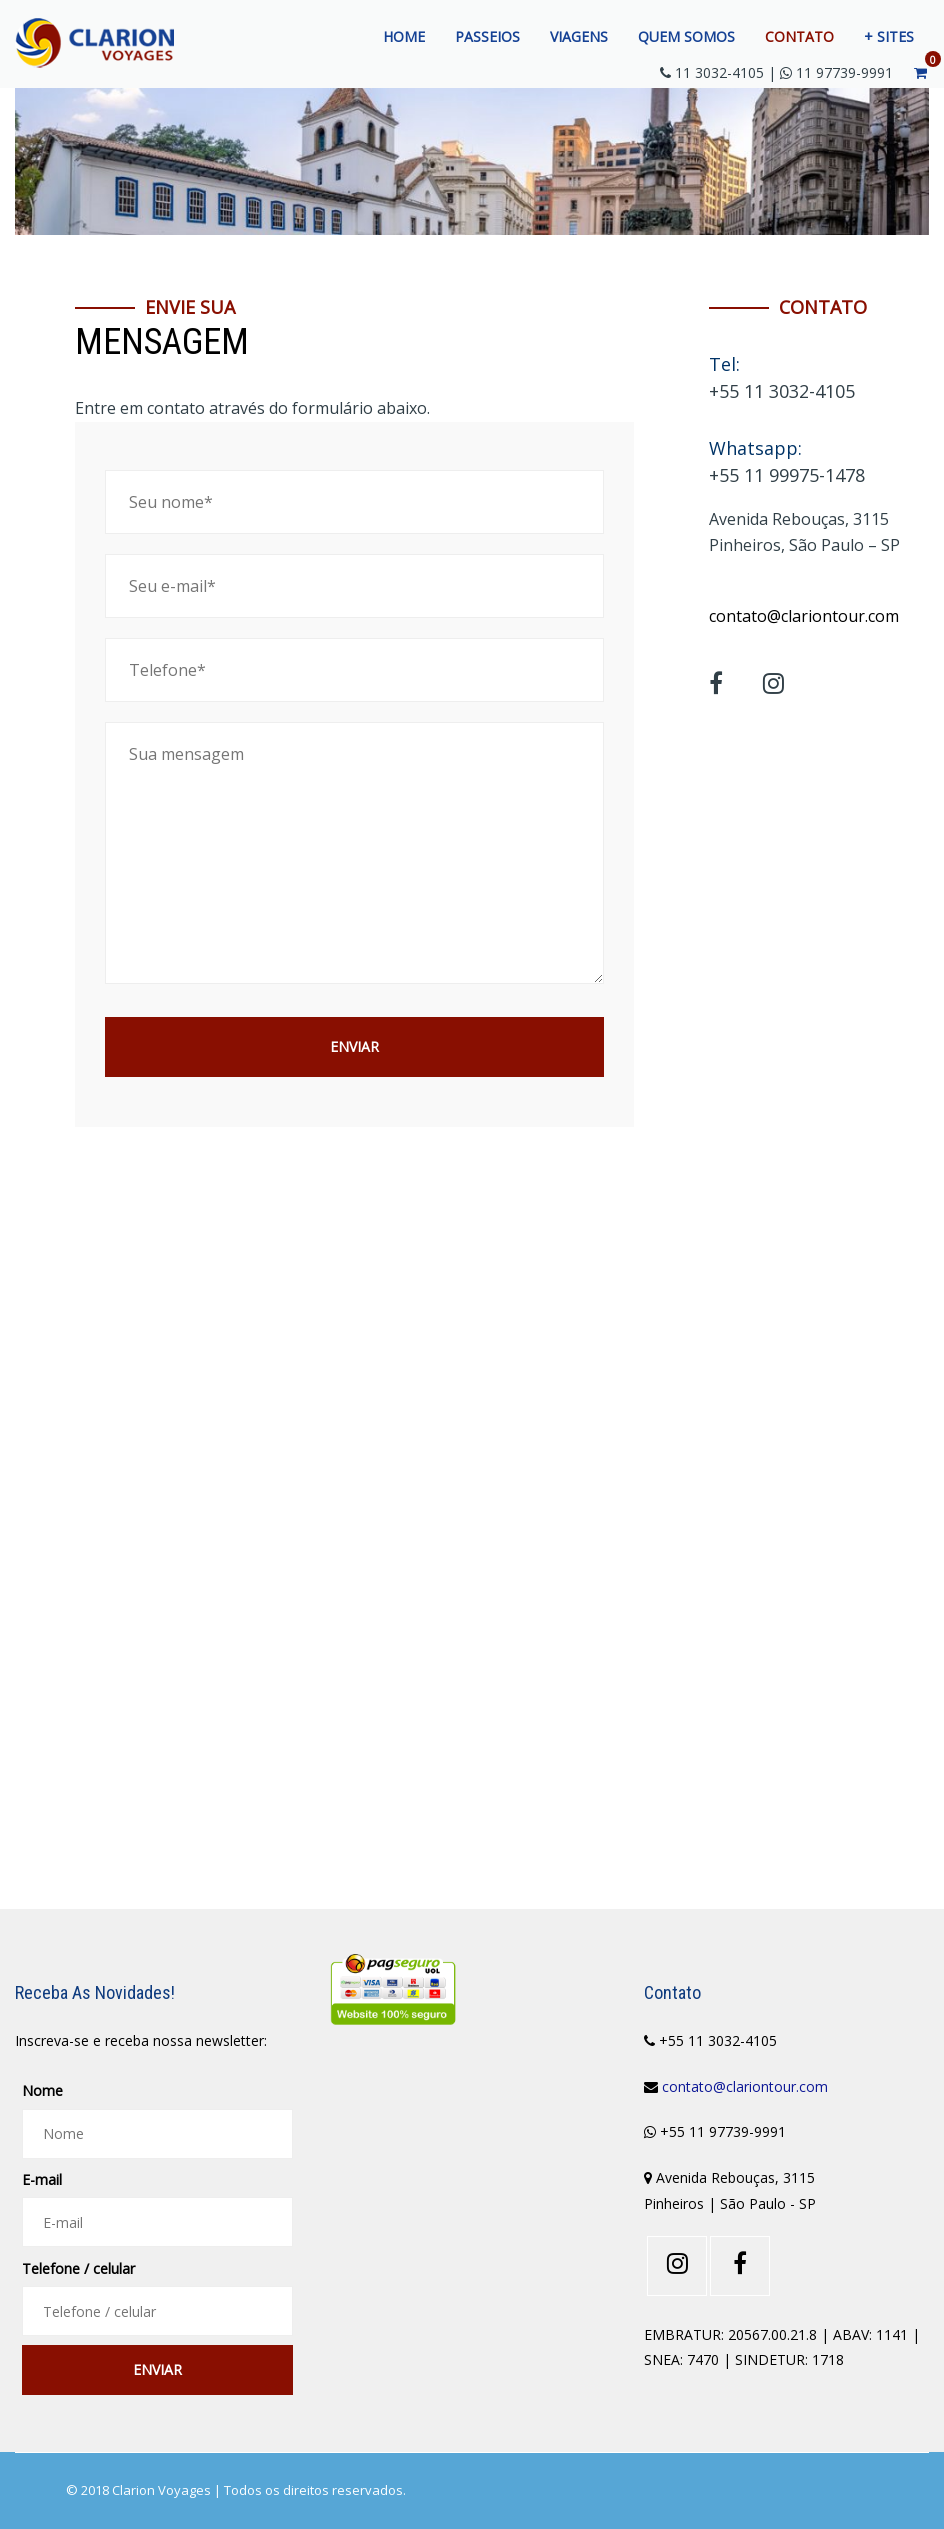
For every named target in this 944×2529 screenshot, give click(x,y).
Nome (42, 2090)
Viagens (579, 36)
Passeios (487, 36)
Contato (799, 36)
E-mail (42, 2179)
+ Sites (889, 36)
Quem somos (686, 36)
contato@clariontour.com (804, 616)
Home (404, 36)
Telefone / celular (78, 2268)
